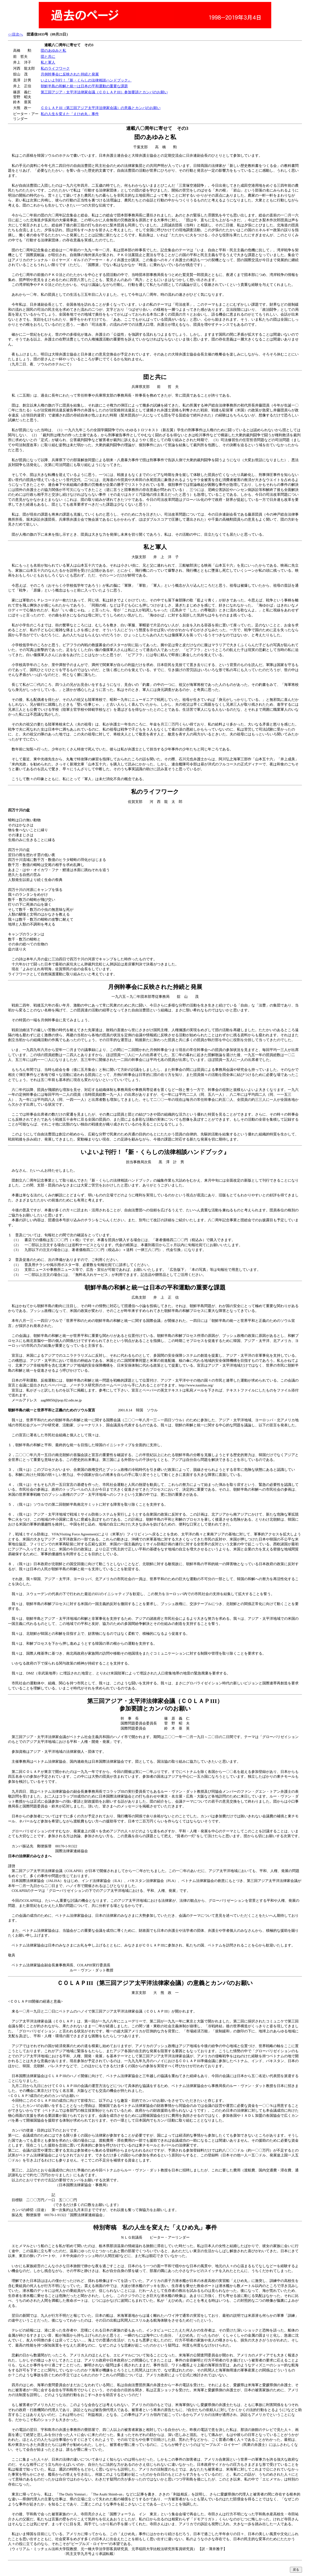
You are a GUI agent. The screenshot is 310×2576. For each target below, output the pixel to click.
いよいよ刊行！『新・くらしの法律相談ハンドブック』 (86, 80)
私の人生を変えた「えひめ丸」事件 (70, 114)
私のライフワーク (55, 68)
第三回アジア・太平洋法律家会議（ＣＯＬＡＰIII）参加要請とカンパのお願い (104, 92)
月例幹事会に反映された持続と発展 (70, 74)
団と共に (48, 57)
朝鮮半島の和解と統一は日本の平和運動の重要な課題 (84, 86)
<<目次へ (15, 34)
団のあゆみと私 (53, 50)
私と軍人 (48, 62)
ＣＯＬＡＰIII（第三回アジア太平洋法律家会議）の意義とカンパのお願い (101, 108)
